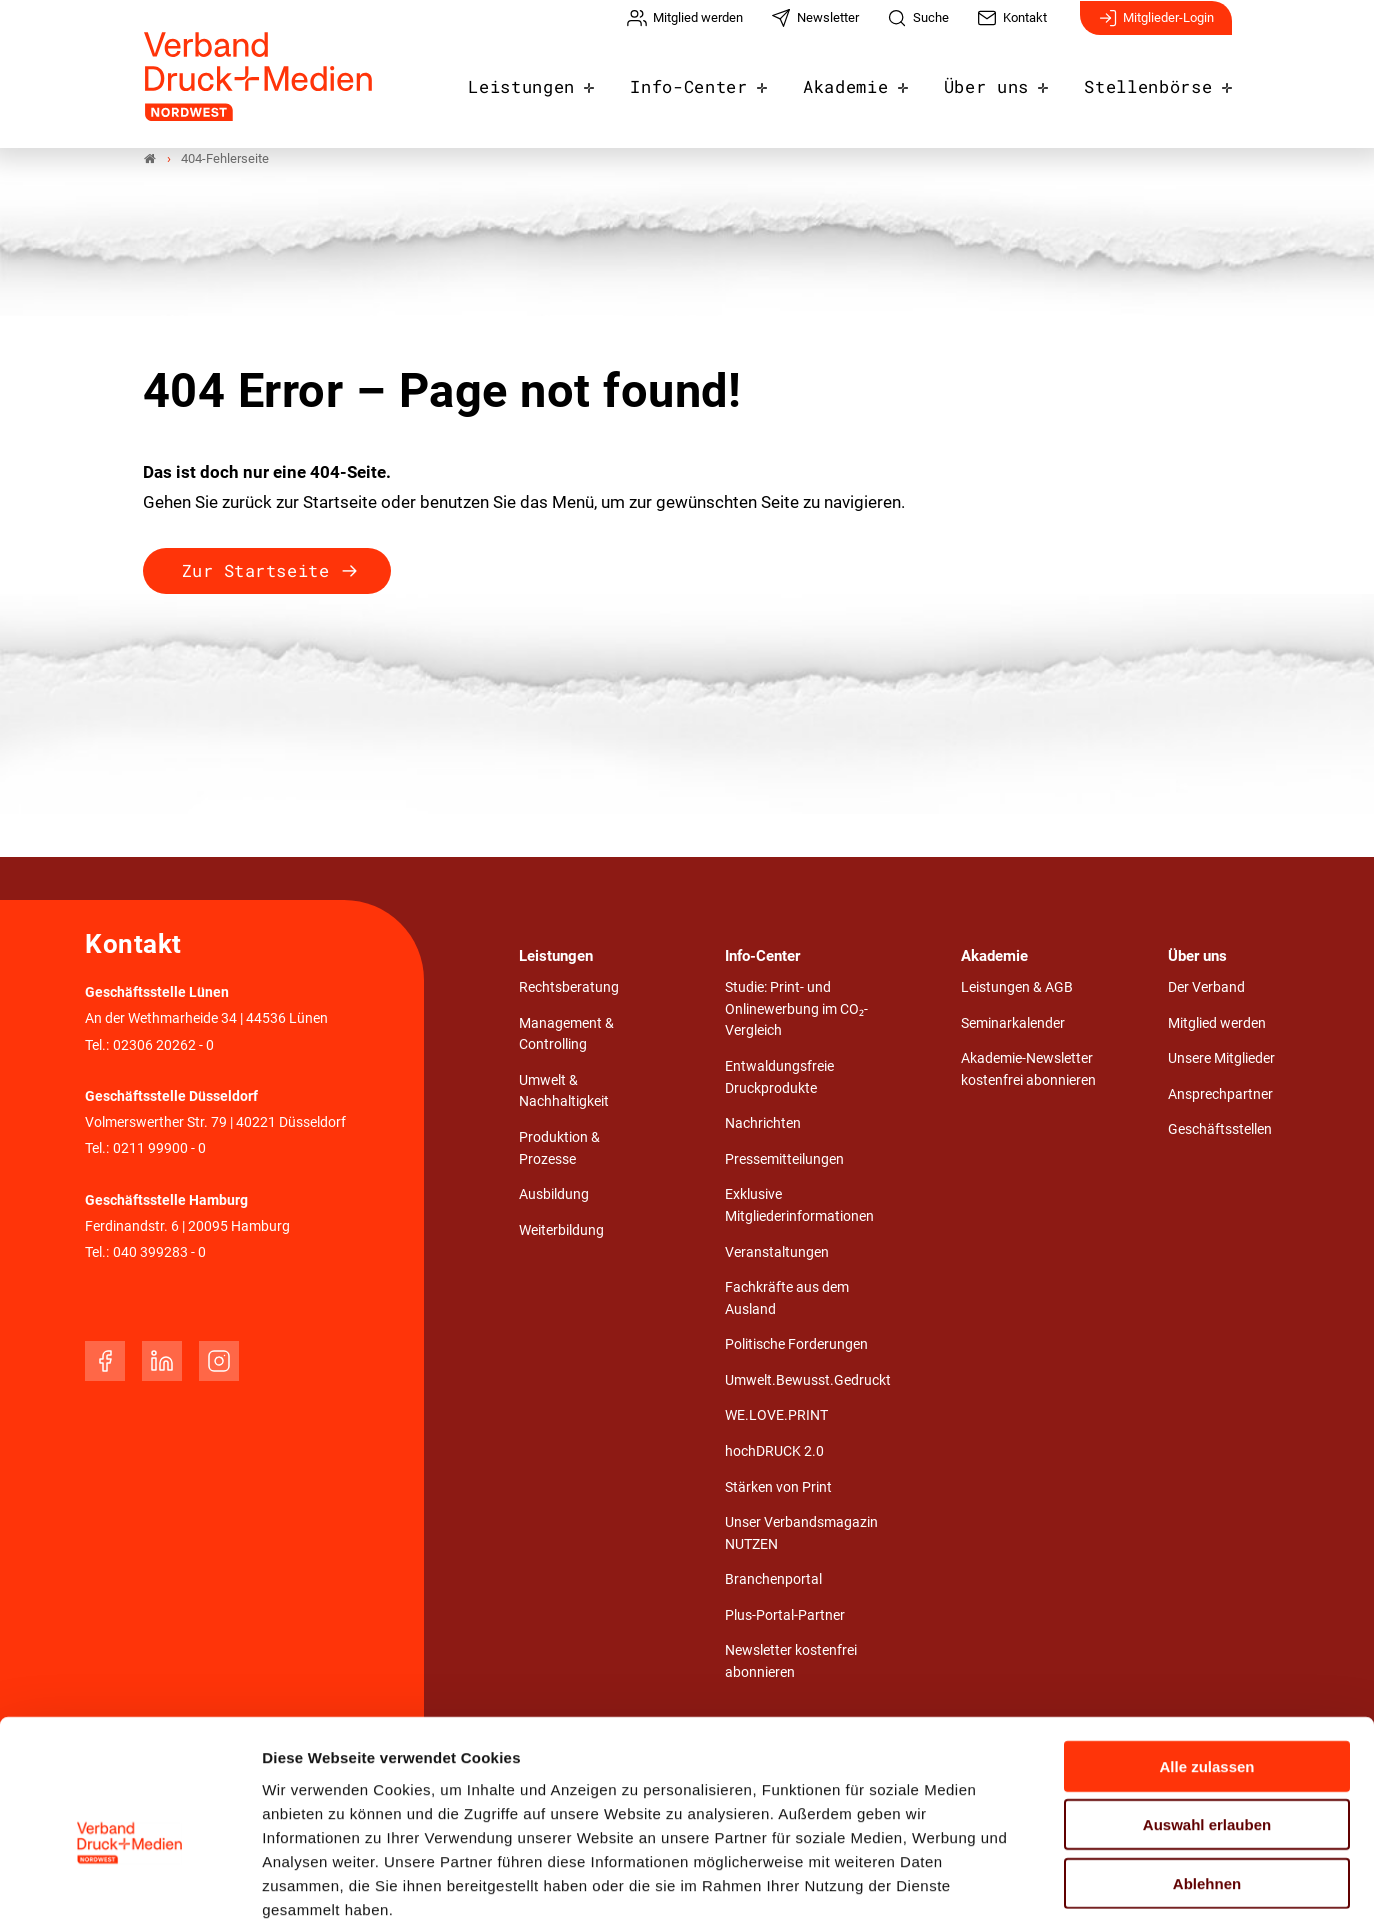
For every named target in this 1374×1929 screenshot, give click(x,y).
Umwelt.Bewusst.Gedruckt (808, 1382)
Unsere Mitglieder (1221, 1060)
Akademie (869, 82)
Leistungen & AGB (1017, 989)
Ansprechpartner (1220, 1096)
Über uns (1002, 82)
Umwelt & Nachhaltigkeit (564, 1093)
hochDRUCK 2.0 (774, 1453)
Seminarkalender (1013, 1025)
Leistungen (565, 82)
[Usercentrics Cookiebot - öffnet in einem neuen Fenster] (129, 1890)
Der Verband (1206, 989)
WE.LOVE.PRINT (776, 1418)
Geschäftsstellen (1220, 1132)
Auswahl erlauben (1207, 1724)
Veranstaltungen (777, 1254)
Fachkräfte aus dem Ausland (787, 1300)
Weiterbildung (561, 1232)
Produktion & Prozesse (559, 1150)
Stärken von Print (778, 1489)
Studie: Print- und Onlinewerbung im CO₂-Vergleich (796, 1011)
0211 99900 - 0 (159, 1150)
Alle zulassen (1206, 1665)
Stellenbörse (1154, 82)
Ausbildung (554, 1197)
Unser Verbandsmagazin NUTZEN (801, 1535)
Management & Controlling (566, 1036)
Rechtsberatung (569, 989)
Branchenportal (773, 1582)
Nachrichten (763, 1125)
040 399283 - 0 (159, 1254)
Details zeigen (1064, 1889)
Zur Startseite (255, 572)
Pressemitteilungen (784, 1161)
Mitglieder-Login (1156, 28)
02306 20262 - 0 (163, 1047)
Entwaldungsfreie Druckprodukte (779, 1079)
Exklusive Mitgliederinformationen (799, 1208)
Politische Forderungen (796, 1347)
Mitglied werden (1217, 1025)
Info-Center (722, 82)
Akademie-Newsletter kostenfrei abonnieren (1028, 1071)
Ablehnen (1207, 1782)
